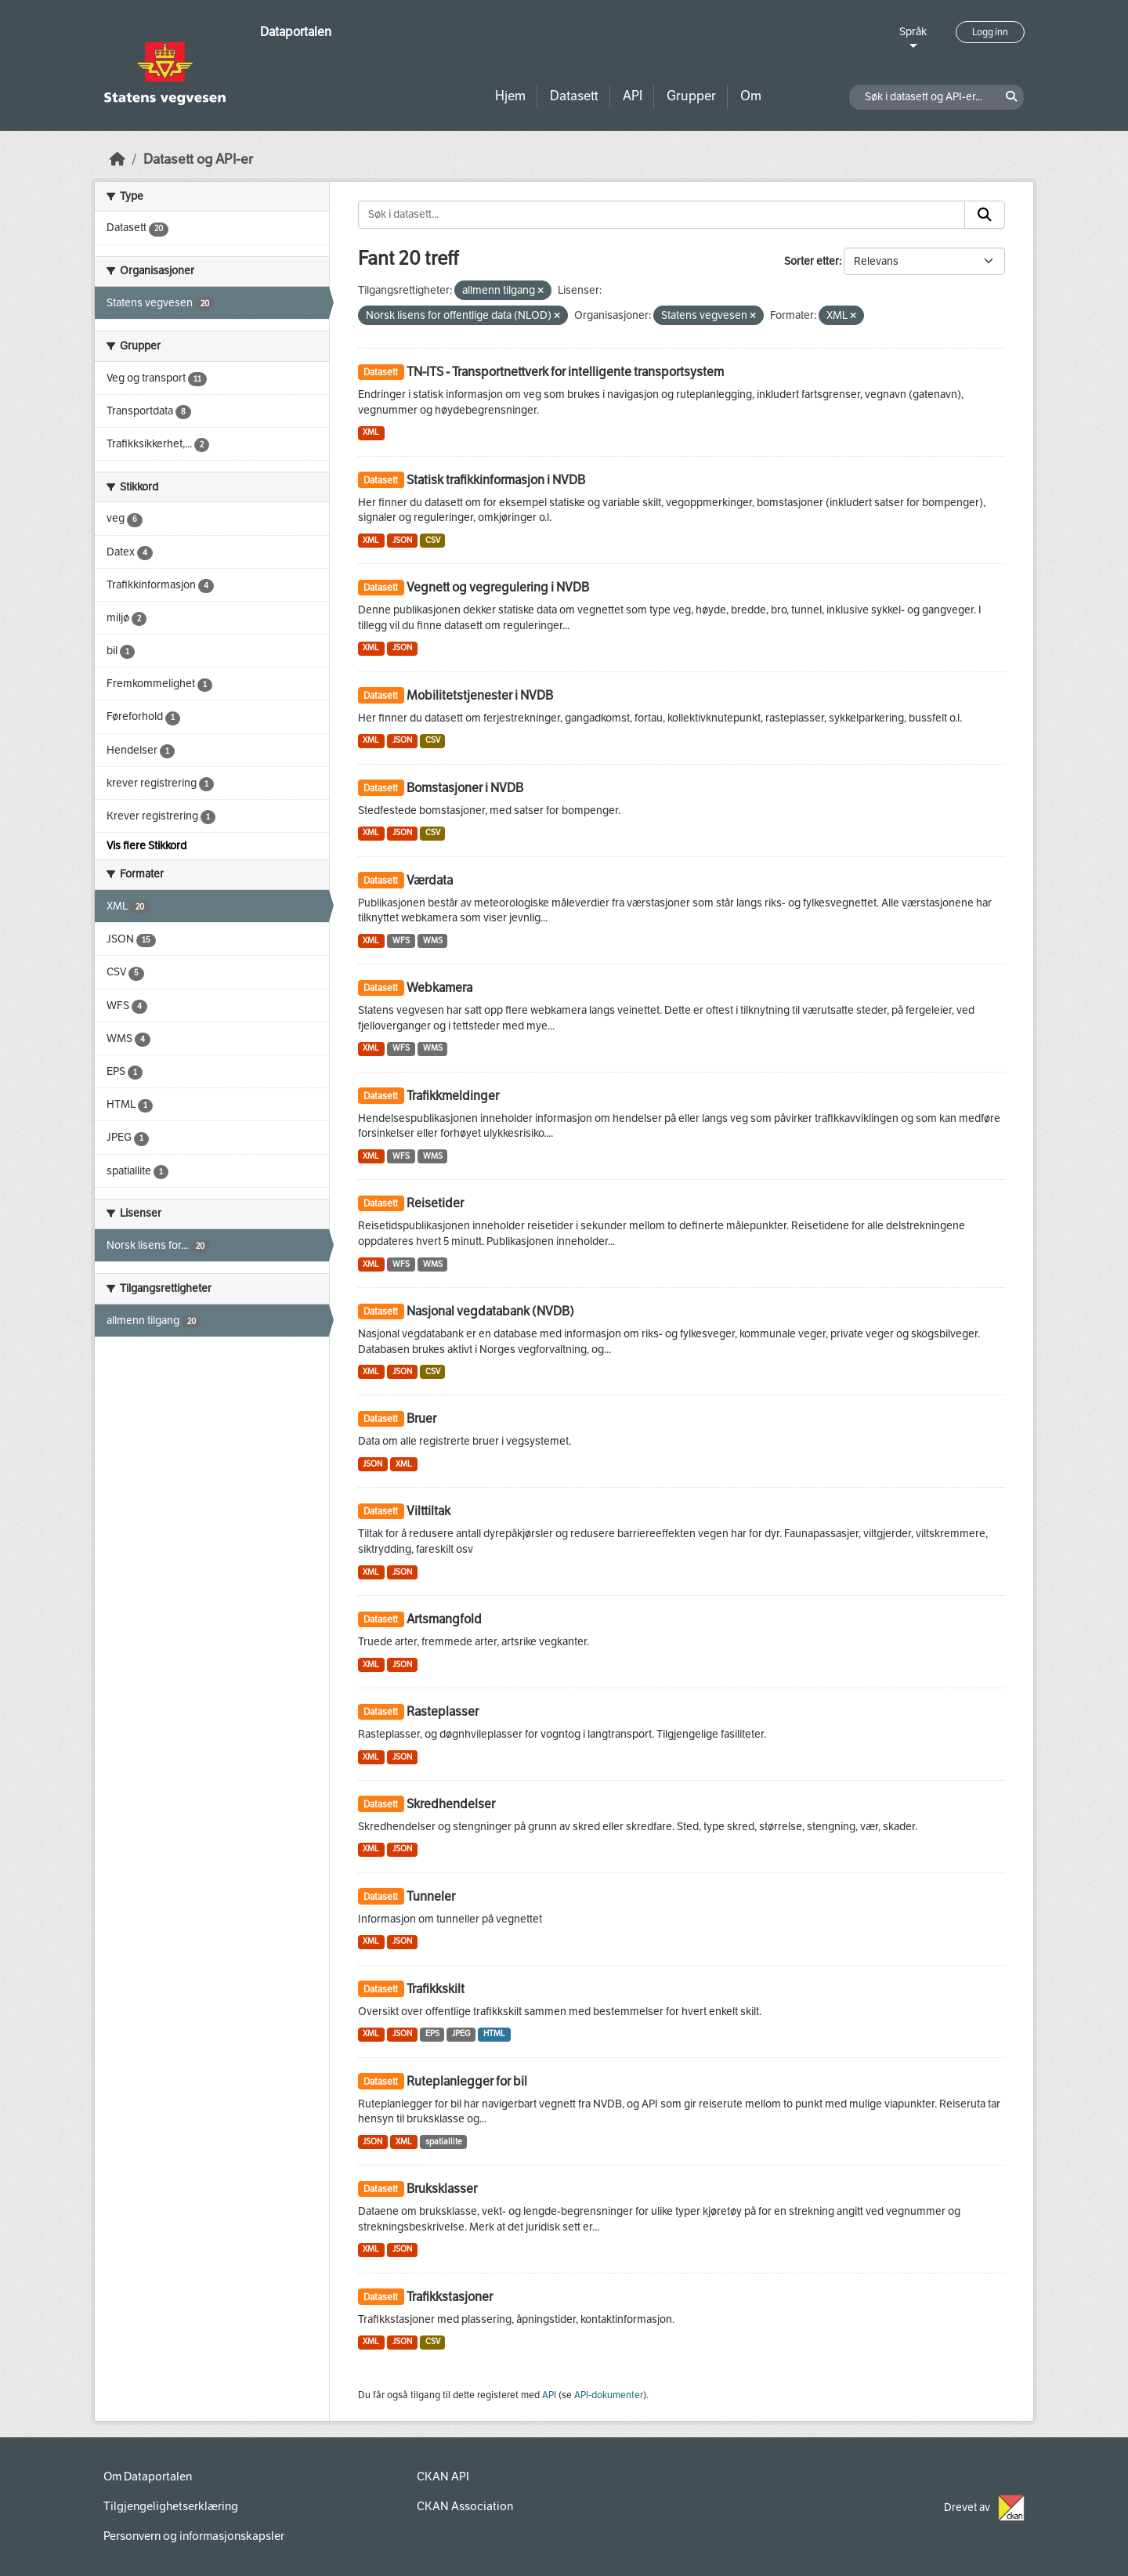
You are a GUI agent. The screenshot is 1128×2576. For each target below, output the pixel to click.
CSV (432, 540)
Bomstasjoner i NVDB (465, 787)
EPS (432, 2033)
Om (750, 96)
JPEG (461, 2033)
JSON (402, 540)
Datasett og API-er (198, 159)
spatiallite (443, 2141)
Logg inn (990, 32)
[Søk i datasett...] (662, 215)
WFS (401, 940)
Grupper (691, 96)
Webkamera (439, 987)
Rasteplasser (443, 1711)
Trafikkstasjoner (450, 2296)
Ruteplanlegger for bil (467, 2081)
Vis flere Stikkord (146, 845)
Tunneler (431, 1896)
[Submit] (984, 215)
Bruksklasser (442, 2188)
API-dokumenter (608, 2395)
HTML (494, 2033)
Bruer (421, 1418)
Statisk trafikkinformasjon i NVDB (496, 479)
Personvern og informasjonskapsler (193, 2536)
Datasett (574, 96)
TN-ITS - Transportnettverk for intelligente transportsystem (565, 371)
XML (371, 432)
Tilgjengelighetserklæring (170, 2506)
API (632, 96)
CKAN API (443, 2476)
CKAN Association (465, 2506)
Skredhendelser (451, 1803)
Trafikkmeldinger (453, 1095)
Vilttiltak (428, 1510)
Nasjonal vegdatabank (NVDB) (490, 1311)
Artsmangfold (444, 1619)
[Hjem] (117, 159)
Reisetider (435, 1203)
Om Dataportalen (147, 2476)
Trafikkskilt (436, 1988)
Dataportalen (295, 31)
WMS (433, 940)
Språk (913, 31)
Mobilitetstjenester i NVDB (480, 695)
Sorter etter (811, 261)
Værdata (430, 880)
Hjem (510, 96)
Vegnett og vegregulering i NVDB (498, 587)
